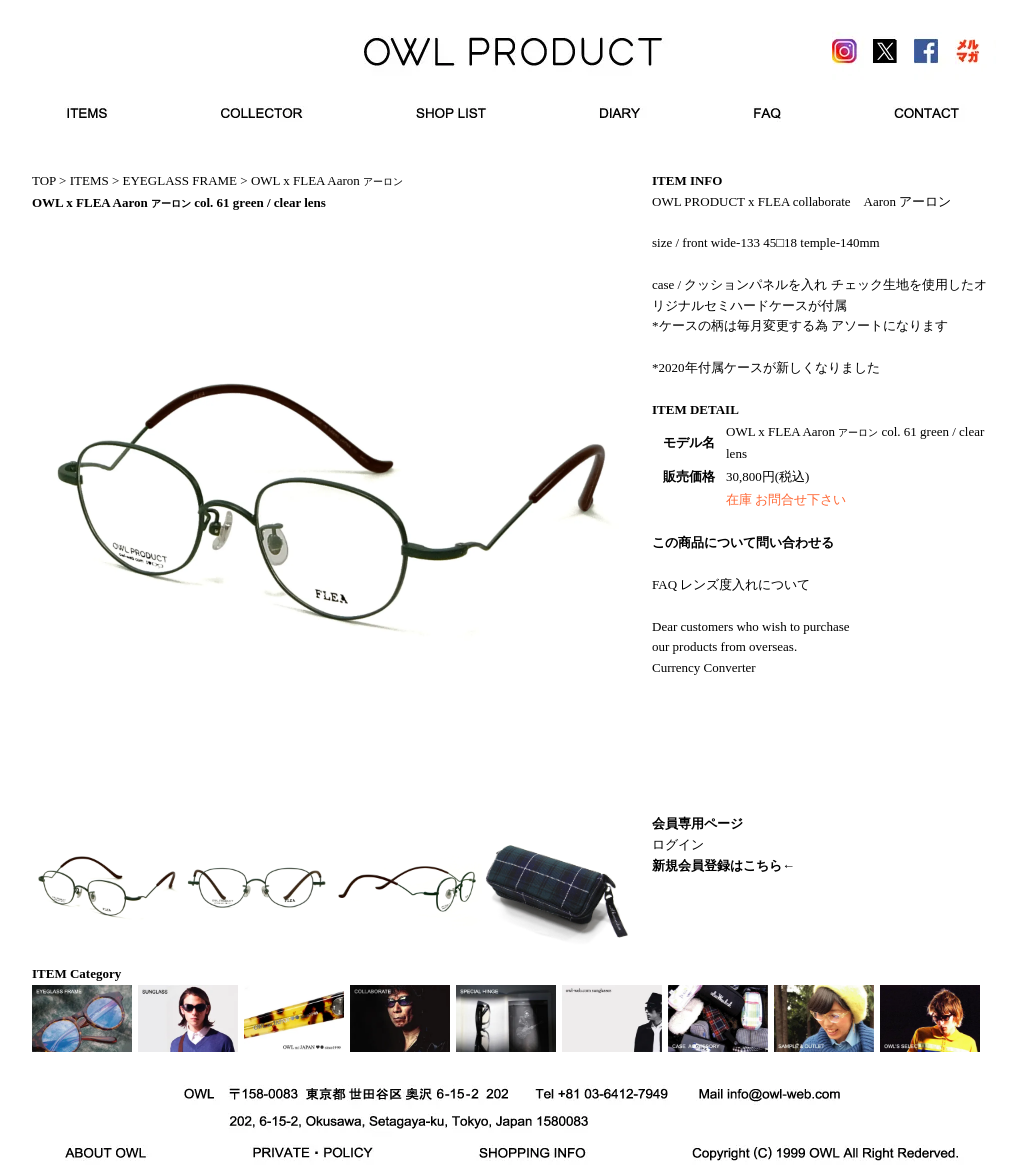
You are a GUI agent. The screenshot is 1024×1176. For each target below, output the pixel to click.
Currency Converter (704, 667)
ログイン (678, 844)
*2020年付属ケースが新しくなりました (766, 367)
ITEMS (89, 180)
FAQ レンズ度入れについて (731, 584)
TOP (44, 180)
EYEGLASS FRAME (180, 180)
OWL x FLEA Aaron (327, 180)
